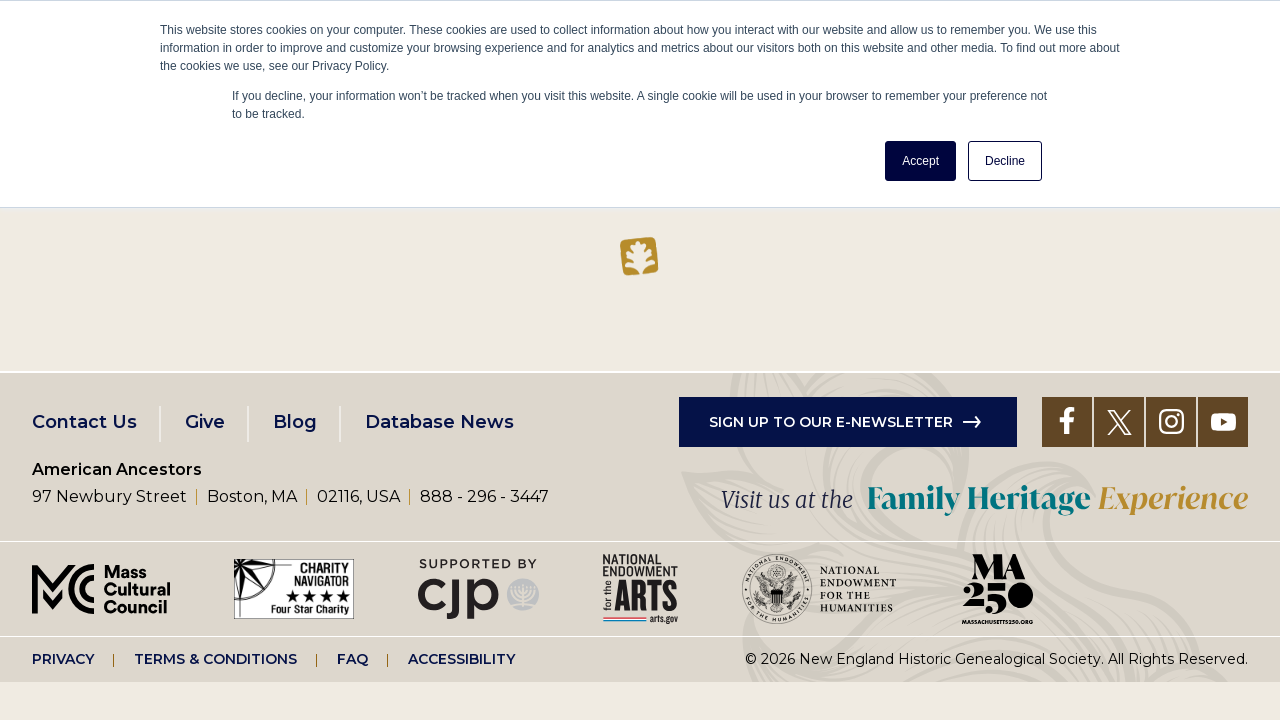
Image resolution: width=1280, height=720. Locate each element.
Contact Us (84, 422)
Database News (439, 422)
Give (205, 422)
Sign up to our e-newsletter (831, 422)
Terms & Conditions (215, 659)
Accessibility (461, 659)
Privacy (63, 659)
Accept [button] (920, 161)
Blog (295, 422)
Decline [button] (1005, 161)
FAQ (352, 659)
